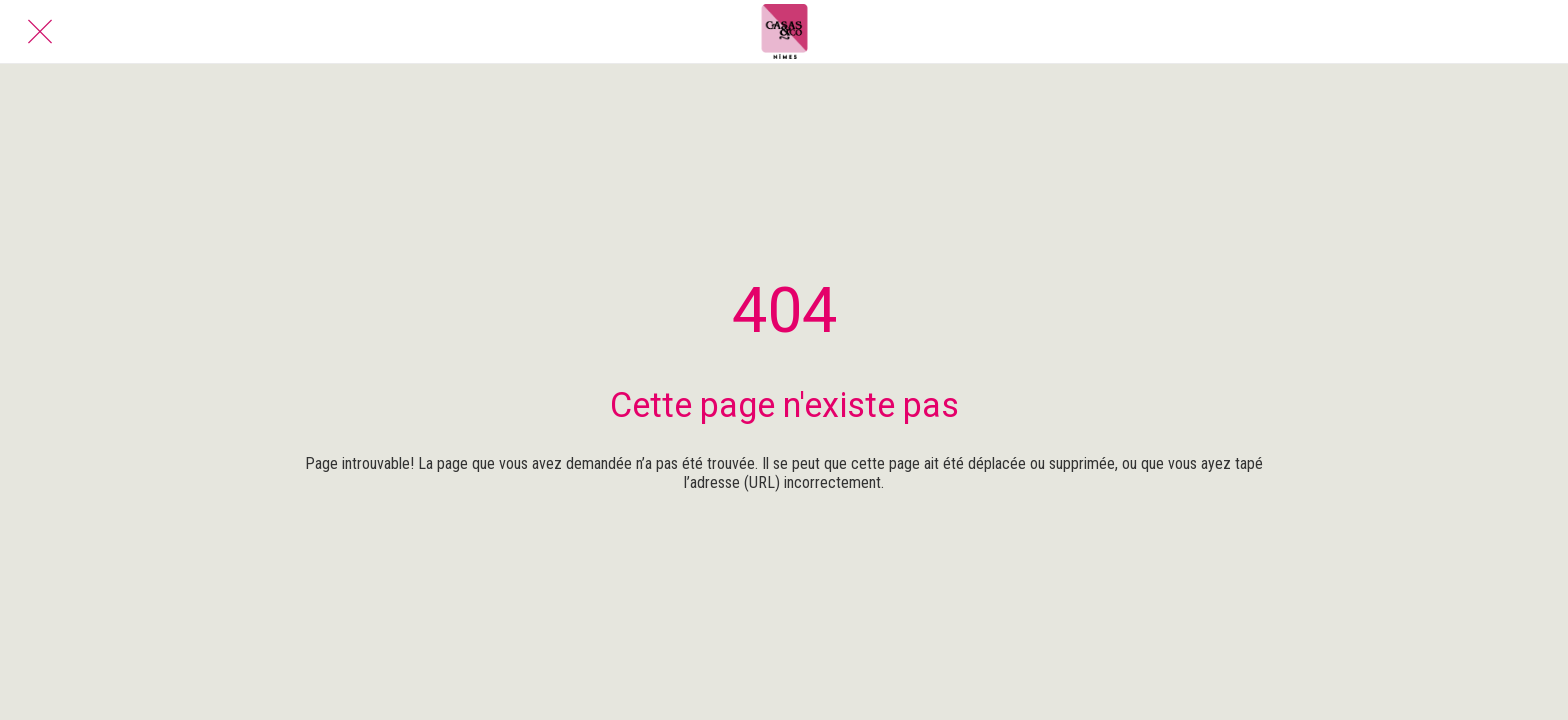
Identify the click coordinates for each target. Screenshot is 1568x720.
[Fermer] (40, 32)
